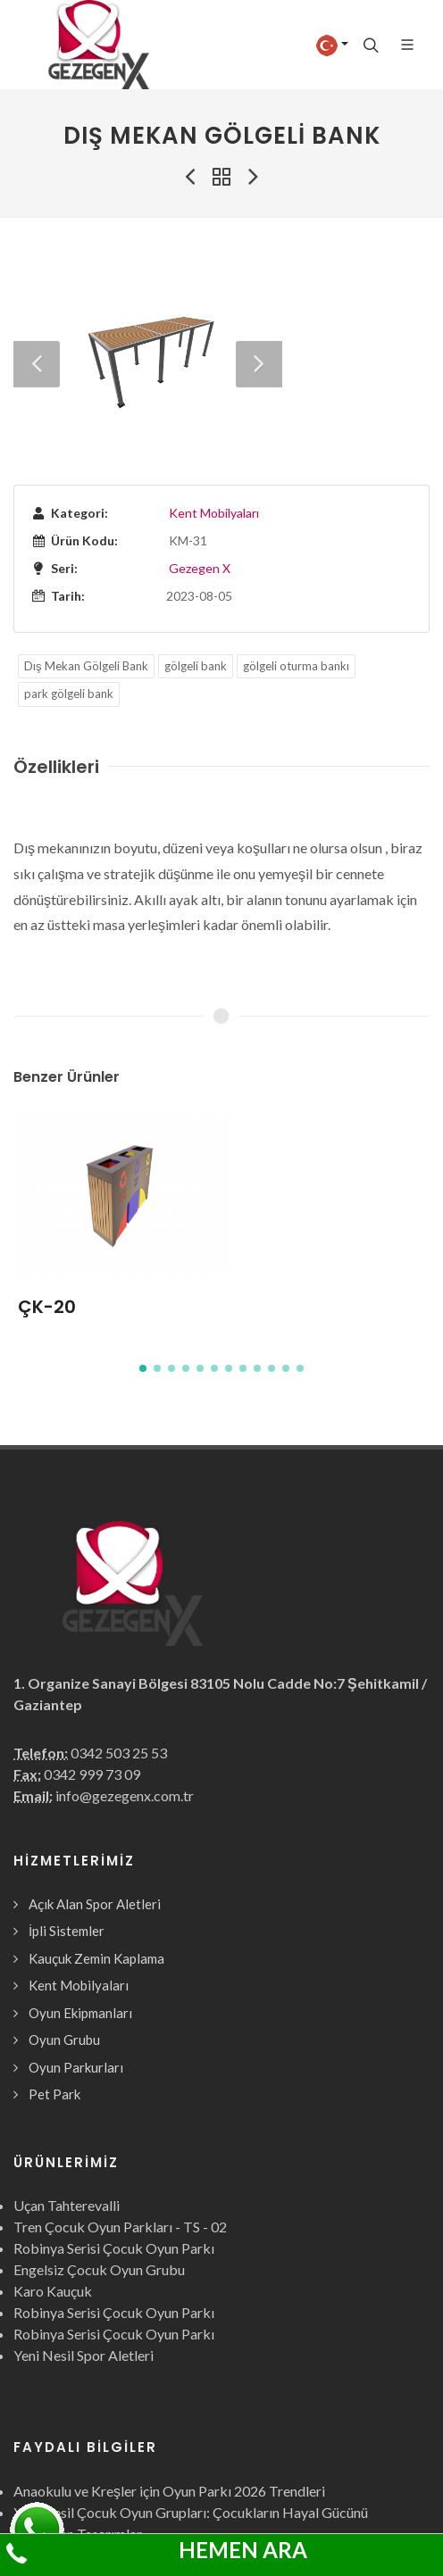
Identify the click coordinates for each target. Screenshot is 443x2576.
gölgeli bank (195, 543)
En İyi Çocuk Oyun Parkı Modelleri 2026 (135, 2475)
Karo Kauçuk (52, 2168)
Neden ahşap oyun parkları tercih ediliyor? (142, 2497)
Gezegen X (199, 445)
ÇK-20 (47, 1184)
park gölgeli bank (68, 571)
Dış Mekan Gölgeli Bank (86, 543)
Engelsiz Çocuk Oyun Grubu (99, 2147)
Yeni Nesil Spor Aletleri (83, 2232)
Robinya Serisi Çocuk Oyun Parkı (113, 2125)
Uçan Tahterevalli (66, 2082)
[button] (142, 1246)
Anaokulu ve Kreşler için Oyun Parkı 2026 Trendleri (169, 2368)
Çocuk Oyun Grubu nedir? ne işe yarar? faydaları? (163, 2518)
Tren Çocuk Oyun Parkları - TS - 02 (120, 2104)
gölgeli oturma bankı (296, 543)
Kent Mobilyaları (214, 390)
